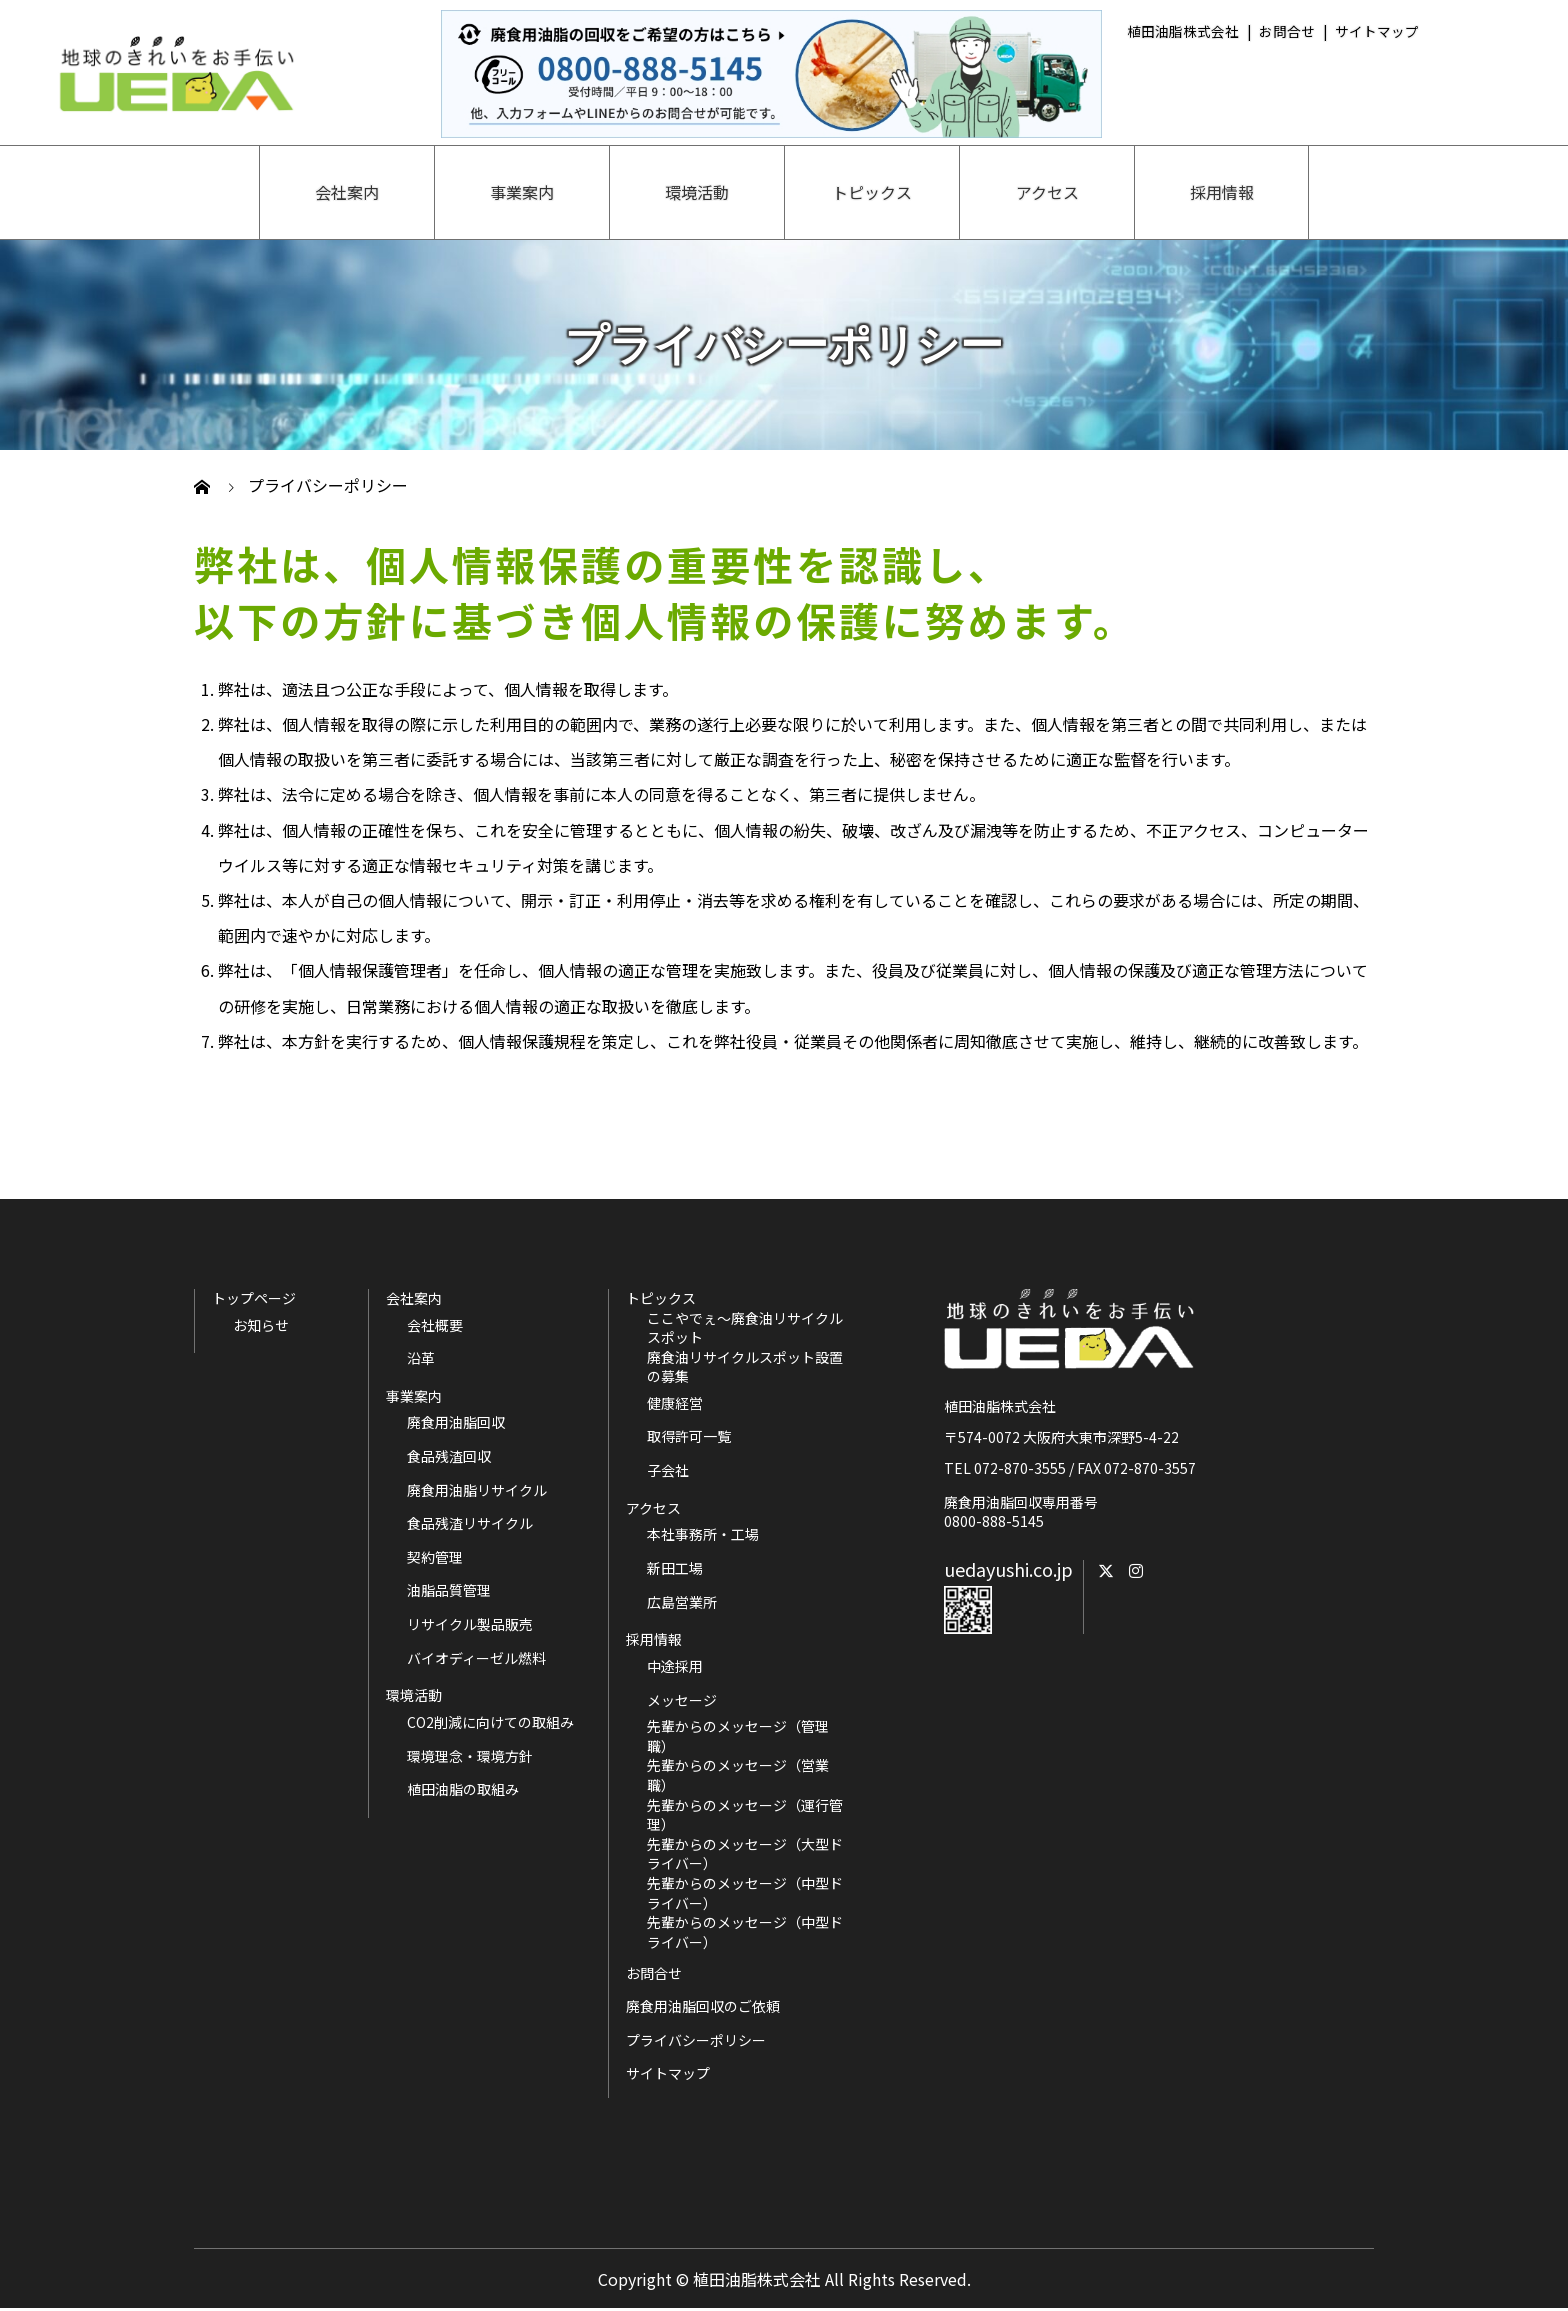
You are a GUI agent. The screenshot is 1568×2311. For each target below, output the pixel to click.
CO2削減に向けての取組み (490, 1722)
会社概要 (435, 1325)
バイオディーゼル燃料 (476, 1658)
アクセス (1047, 192)
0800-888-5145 (994, 1521)
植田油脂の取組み (463, 1789)
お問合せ (1287, 31)
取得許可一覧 (689, 1436)
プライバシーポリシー (696, 2040)
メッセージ (682, 1700)
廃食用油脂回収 (456, 1422)
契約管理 (435, 1557)
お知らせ (261, 1325)
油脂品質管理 (449, 1590)
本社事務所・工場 (703, 1534)
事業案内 (522, 192)
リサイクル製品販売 (470, 1624)
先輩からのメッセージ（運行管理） (745, 1815)
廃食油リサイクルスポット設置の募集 (745, 1367)
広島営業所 (682, 1602)
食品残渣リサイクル (470, 1523)
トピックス (872, 192)
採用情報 (1222, 192)
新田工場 (675, 1568)
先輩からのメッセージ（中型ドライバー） (745, 1893)
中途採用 (675, 1666)
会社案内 (347, 192)
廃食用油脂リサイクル (477, 1490)
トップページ (254, 1298)
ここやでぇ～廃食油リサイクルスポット (745, 1328)
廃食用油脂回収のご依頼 (703, 2006)
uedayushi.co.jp (1008, 1569)
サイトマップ (1377, 31)
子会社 (668, 1470)
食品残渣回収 (449, 1456)
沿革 (421, 1358)
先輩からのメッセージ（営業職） (738, 1775)
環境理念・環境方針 (470, 1756)
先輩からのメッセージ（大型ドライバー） (745, 1854)
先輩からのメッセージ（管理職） (738, 1736)
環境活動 (697, 192)
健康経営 (675, 1403)
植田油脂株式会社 (1183, 31)
